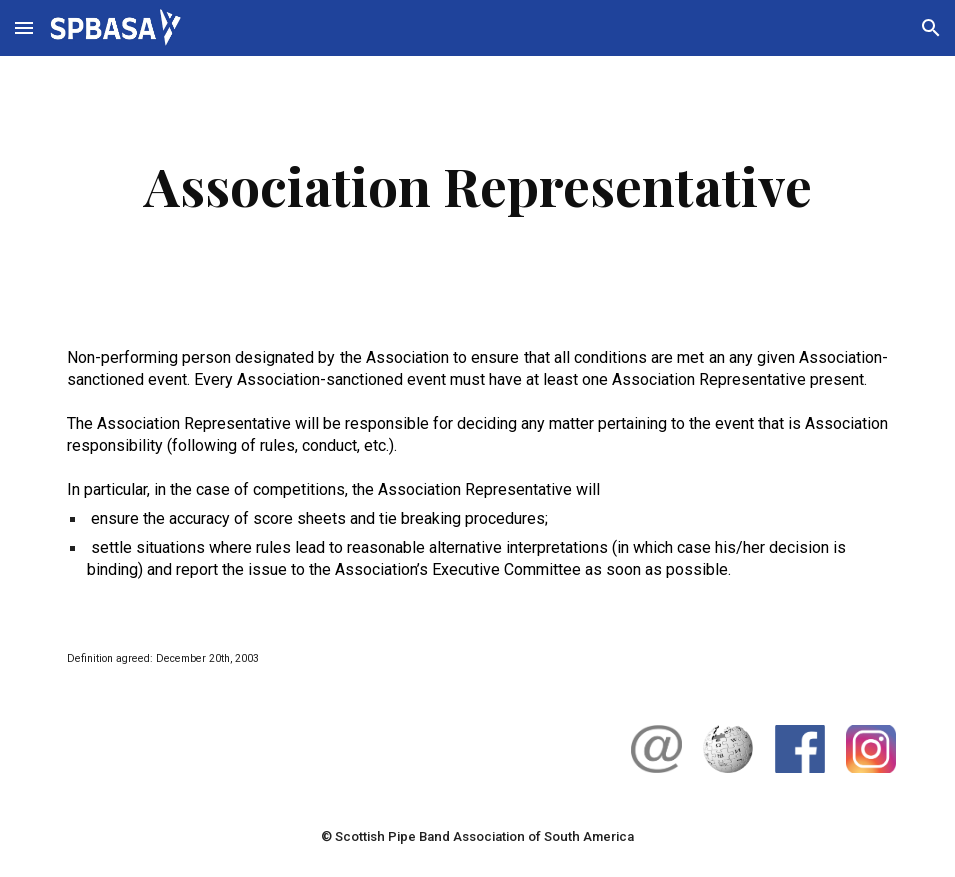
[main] (478, 185)
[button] (24, 27)
